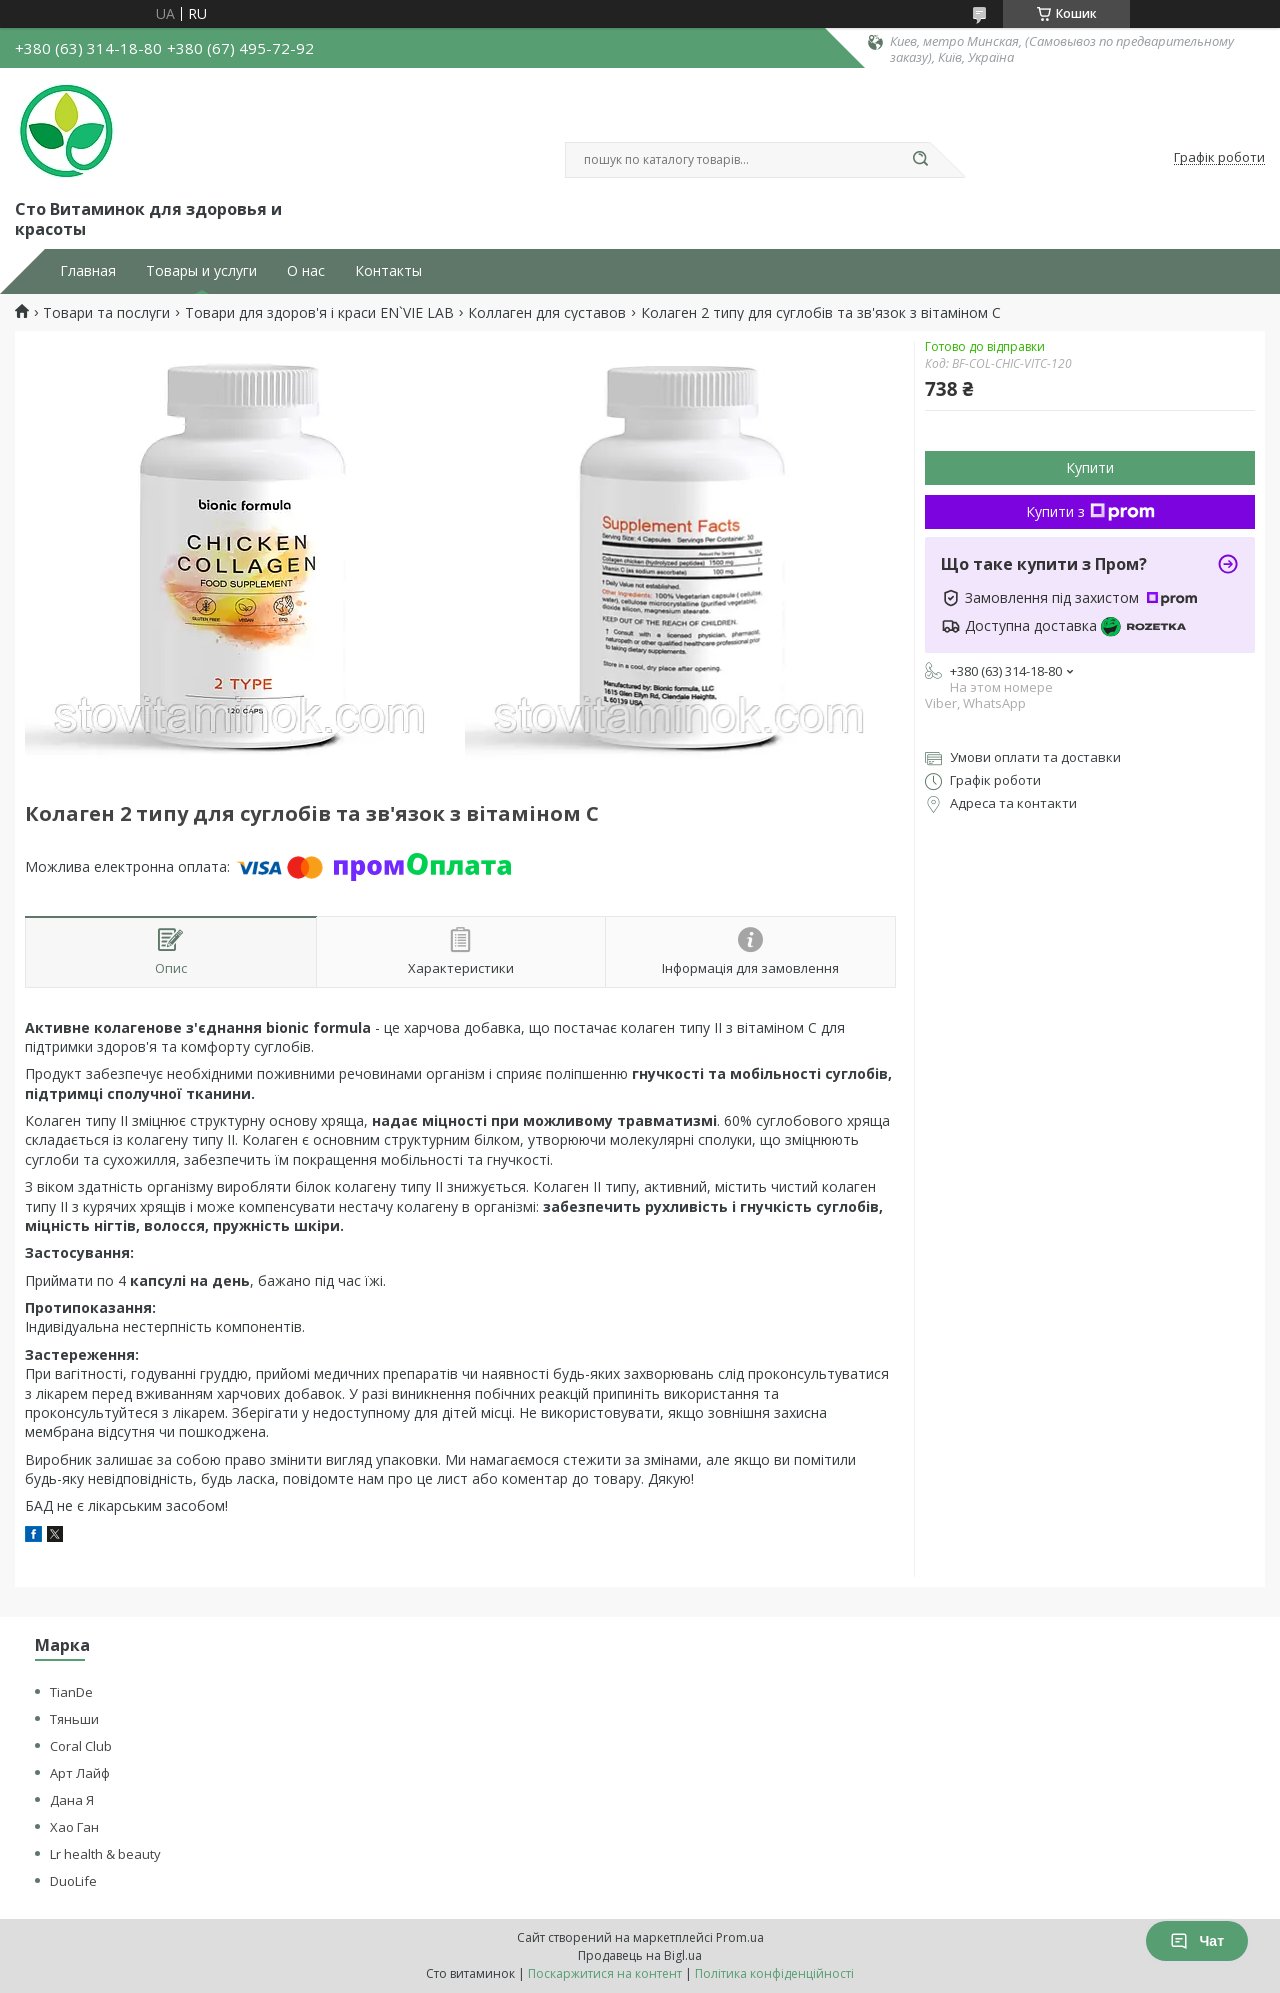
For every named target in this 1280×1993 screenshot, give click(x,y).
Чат (1197, 1941)
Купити (1090, 467)
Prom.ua (740, 1937)
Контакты (388, 271)
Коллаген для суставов (547, 313)
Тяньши (74, 1719)
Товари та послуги (106, 313)
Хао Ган (74, 1827)
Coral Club (81, 1746)
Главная (88, 271)
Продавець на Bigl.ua (640, 1955)
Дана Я (72, 1800)
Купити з (1090, 511)
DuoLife (73, 1881)
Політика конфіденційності (774, 1973)
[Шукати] (920, 160)
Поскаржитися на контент (605, 1973)
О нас (306, 271)
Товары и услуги (201, 271)
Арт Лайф (80, 1773)
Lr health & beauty (105, 1854)
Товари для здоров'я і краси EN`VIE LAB (319, 313)
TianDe (71, 1692)
